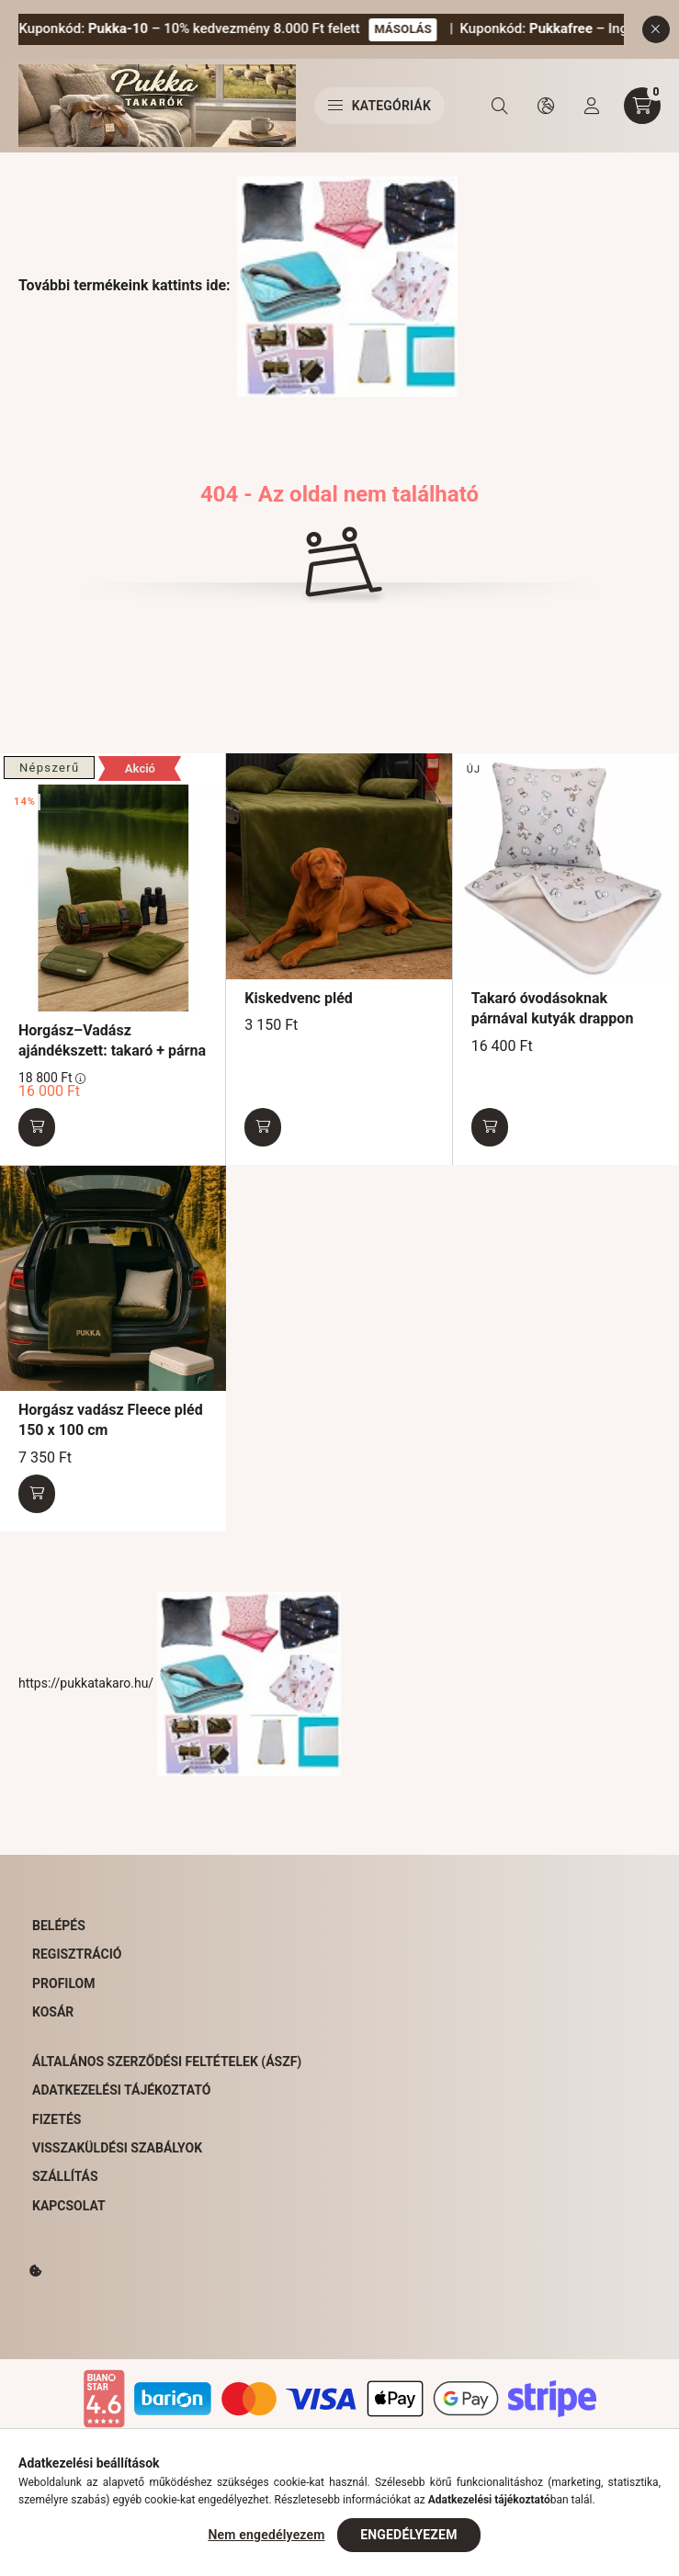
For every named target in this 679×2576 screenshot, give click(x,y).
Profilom (63, 1983)
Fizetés (56, 2119)
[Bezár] (656, 29)
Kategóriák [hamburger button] (379, 105)
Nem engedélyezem (266, 2534)
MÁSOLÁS (426, 29)
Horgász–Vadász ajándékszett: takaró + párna (112, 1040)
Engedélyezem (408, 2534)
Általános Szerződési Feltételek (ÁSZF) (166, 2061)
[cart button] (642, 105)
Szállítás (65, 2176)
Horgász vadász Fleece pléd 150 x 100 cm (110, 1420)
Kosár (53, 2012)
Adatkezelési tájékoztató (121, 2090)
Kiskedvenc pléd (298, 998)
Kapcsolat (69, 2205)
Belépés (58, 1925)
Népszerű (49, 767)
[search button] (499, 105)
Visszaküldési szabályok (117, 2148)
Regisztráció (76, 1954)
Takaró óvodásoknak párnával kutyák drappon (552, 1008)
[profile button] (591, 105)
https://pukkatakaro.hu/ (179, 1683)
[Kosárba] (36, 1127)
